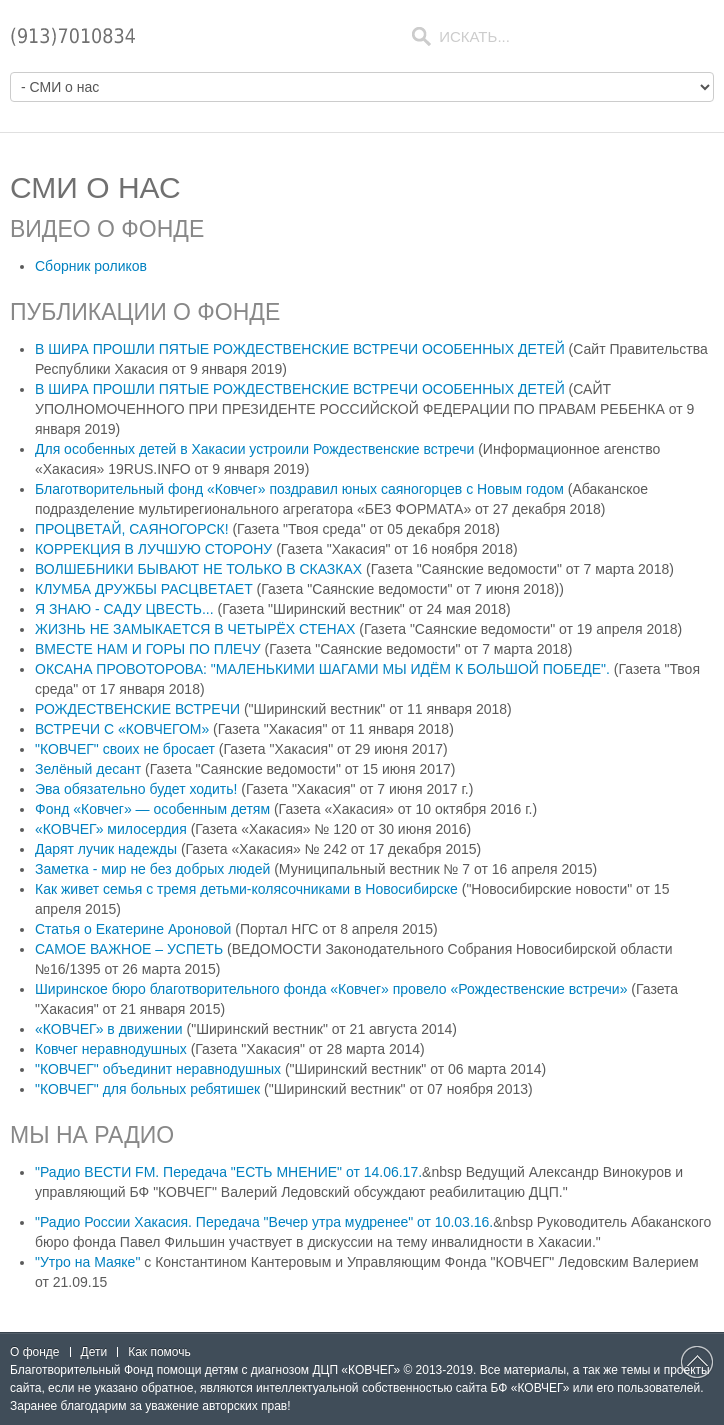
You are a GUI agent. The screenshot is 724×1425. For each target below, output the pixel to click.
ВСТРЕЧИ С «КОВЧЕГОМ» (122, 729)
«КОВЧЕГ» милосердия (111, 829)
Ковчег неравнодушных (111, 1049)
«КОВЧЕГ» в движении (109, 1029)
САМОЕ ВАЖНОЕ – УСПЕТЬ (129, 949)
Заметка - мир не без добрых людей (152, 869)
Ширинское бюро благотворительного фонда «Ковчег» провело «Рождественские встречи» (331, 989)
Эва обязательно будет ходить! (136, 789)
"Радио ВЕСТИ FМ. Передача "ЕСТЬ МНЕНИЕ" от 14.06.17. (228, 1172)
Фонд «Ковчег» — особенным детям (152, 809)
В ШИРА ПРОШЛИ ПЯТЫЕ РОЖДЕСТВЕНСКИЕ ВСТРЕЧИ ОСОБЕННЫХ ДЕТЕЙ (302, 349)
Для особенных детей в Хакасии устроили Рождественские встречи (256, 449)
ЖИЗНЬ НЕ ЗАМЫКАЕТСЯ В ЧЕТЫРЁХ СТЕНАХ (197, 629)
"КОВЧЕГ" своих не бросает (125, 749)
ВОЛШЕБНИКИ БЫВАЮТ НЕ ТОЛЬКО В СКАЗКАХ (200, 569)
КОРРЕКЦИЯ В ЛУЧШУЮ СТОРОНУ (155, 549)
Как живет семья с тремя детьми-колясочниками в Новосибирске (246, 889)
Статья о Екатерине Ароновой (133, 929)
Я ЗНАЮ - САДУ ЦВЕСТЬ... (126, 609)
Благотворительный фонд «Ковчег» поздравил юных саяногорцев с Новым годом (301, 489)
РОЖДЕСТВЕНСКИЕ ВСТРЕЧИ (137, 709)
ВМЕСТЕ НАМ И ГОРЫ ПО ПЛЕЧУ (150, 649)
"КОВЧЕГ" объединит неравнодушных (158, 1069)
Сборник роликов (91, 266)
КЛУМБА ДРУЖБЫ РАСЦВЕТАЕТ (146, 589)
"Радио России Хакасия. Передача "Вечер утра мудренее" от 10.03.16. (264, 1222)
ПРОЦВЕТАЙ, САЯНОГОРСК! (133, 529)
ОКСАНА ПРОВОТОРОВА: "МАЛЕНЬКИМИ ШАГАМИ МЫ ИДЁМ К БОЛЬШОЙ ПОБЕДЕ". (324, 669)
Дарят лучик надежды (106, 849)
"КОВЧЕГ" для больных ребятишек (147, 1089)
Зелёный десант (88, 769)
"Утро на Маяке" (87, 1262)
